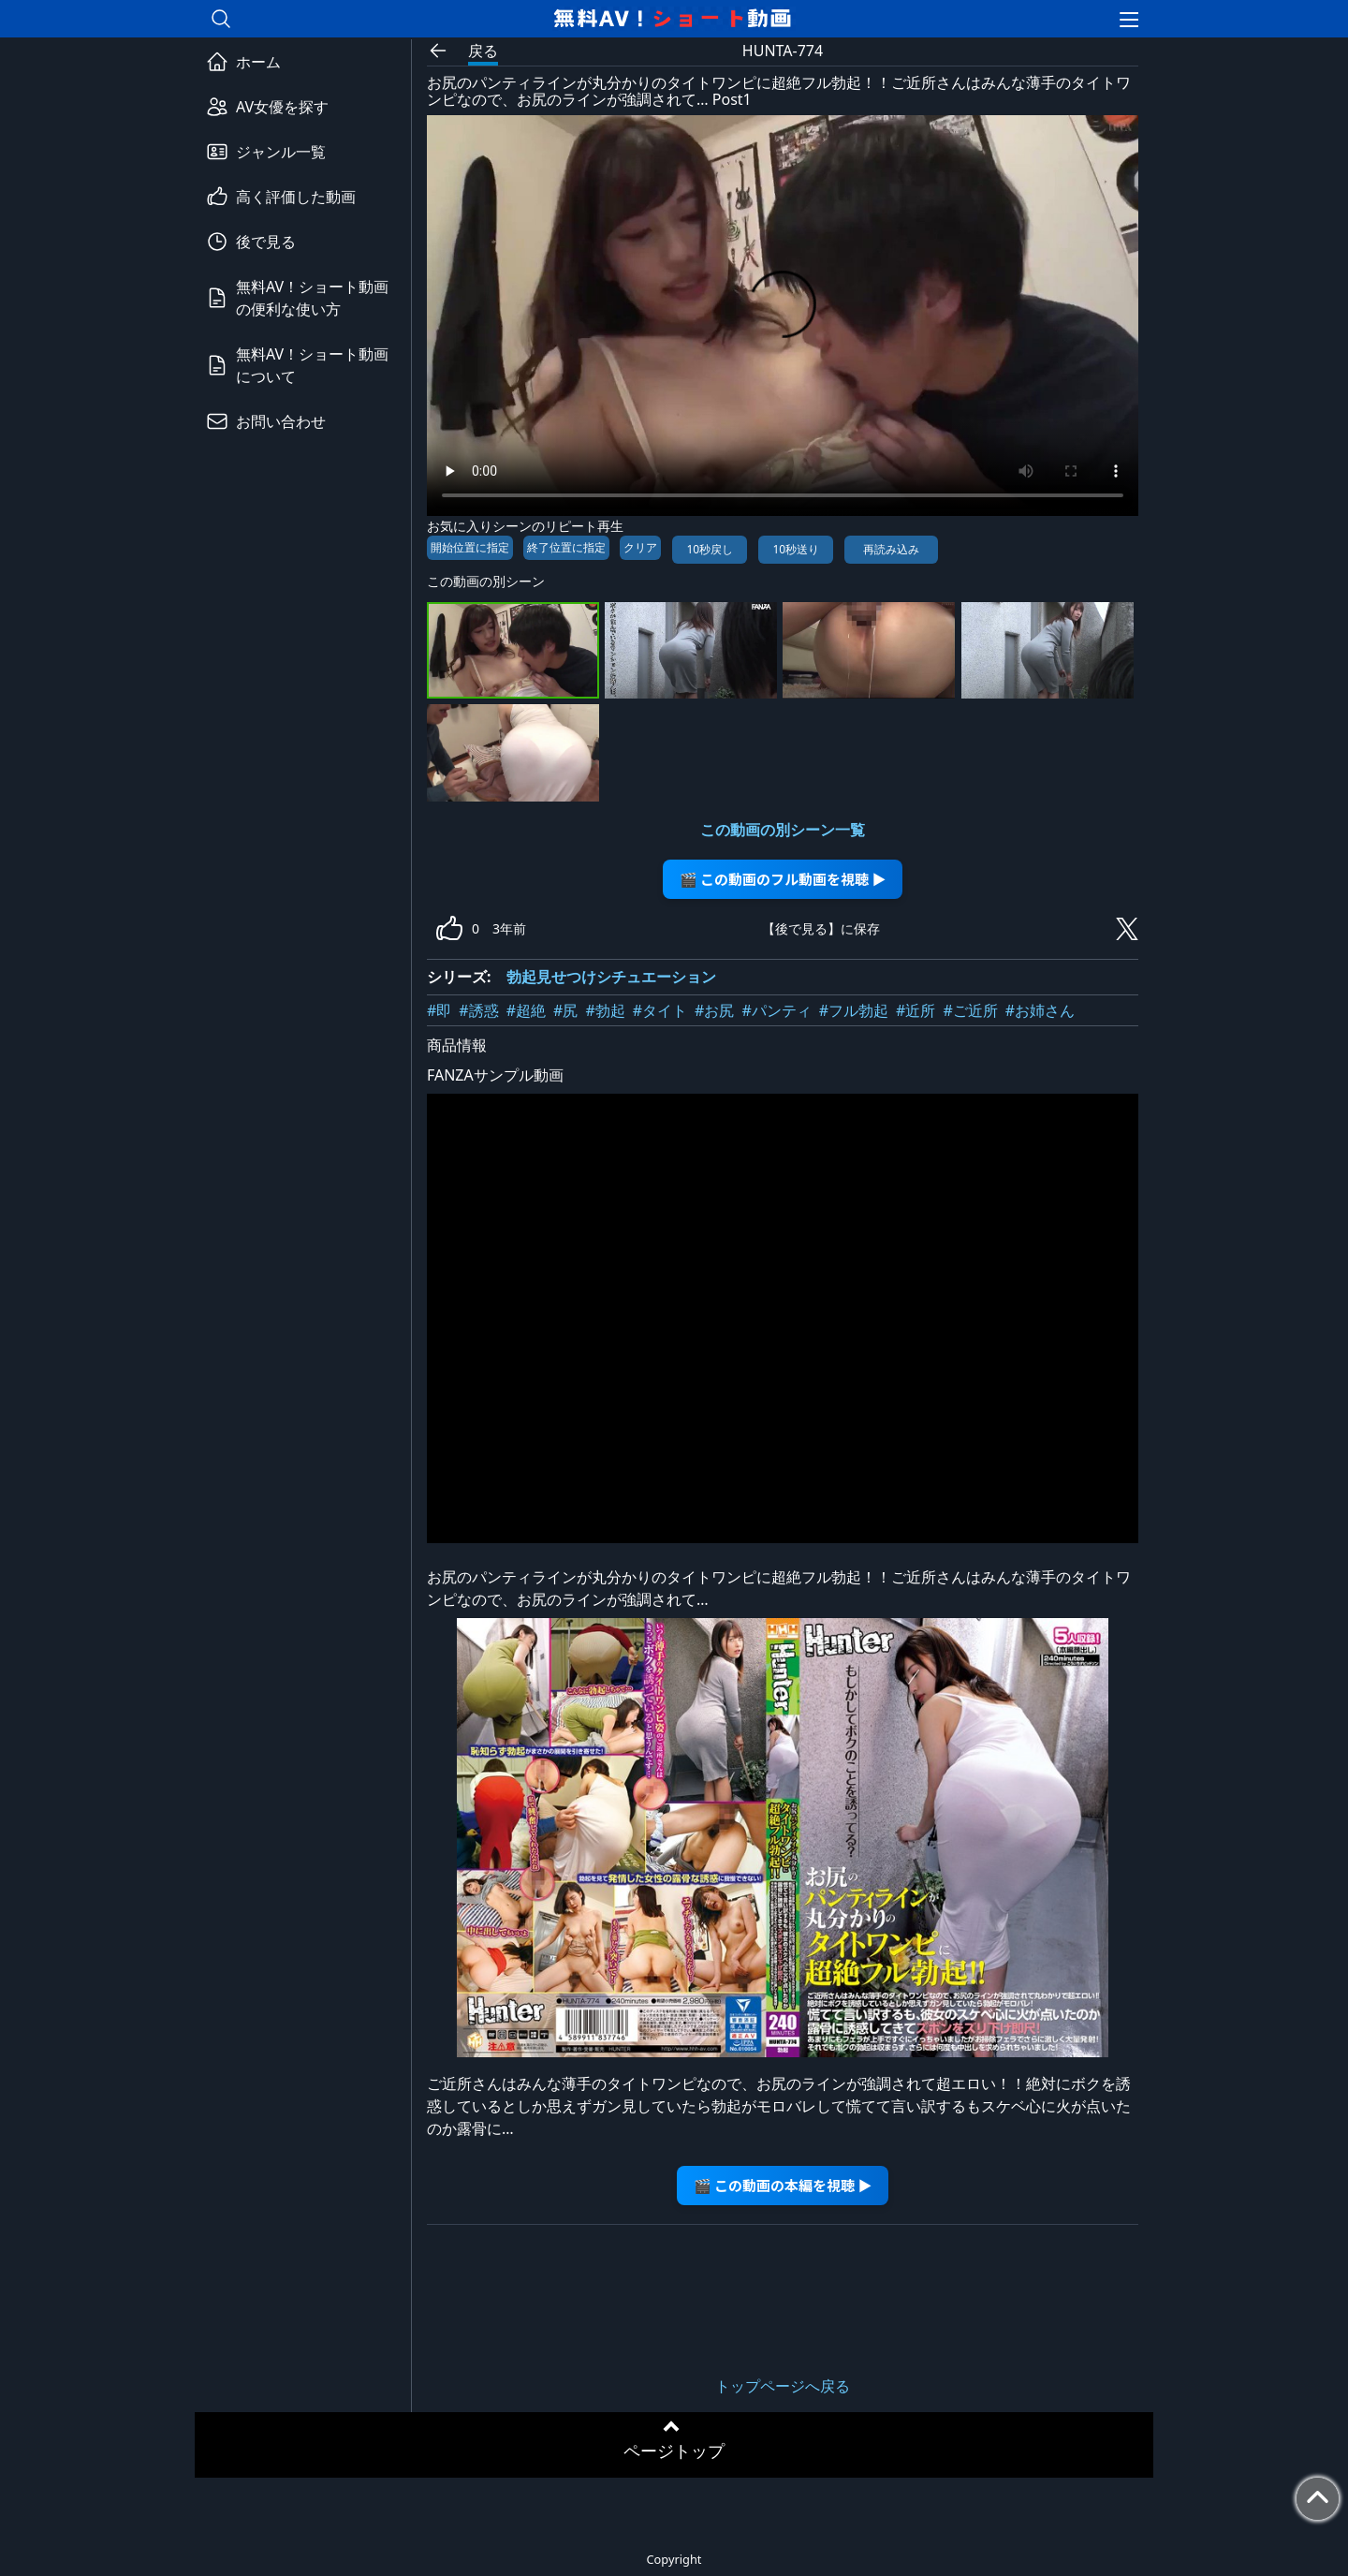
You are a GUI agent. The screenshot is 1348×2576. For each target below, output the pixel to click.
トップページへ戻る (782, 2386)
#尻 (565, 1010)
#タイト (660, 1010)
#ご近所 (970, 1010)
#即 (439, 1010)
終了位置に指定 (566, 547)
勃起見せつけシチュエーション (611, 976)
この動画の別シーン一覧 (782, 829)
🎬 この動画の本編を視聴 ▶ (783, 2185)
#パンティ (776, 1010)
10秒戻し (709, 549)
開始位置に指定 (470, 547)
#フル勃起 (853, 1010)
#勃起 (604, 1010)
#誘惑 (478, 1010)
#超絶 (526, 1010)
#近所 (915, 1010)
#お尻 (714, 1010)
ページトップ (674, 2450)
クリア (640, 547)
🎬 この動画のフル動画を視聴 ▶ (783, 879)
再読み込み (891, 549)
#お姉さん (1040, 1010)
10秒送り (795, 549)
